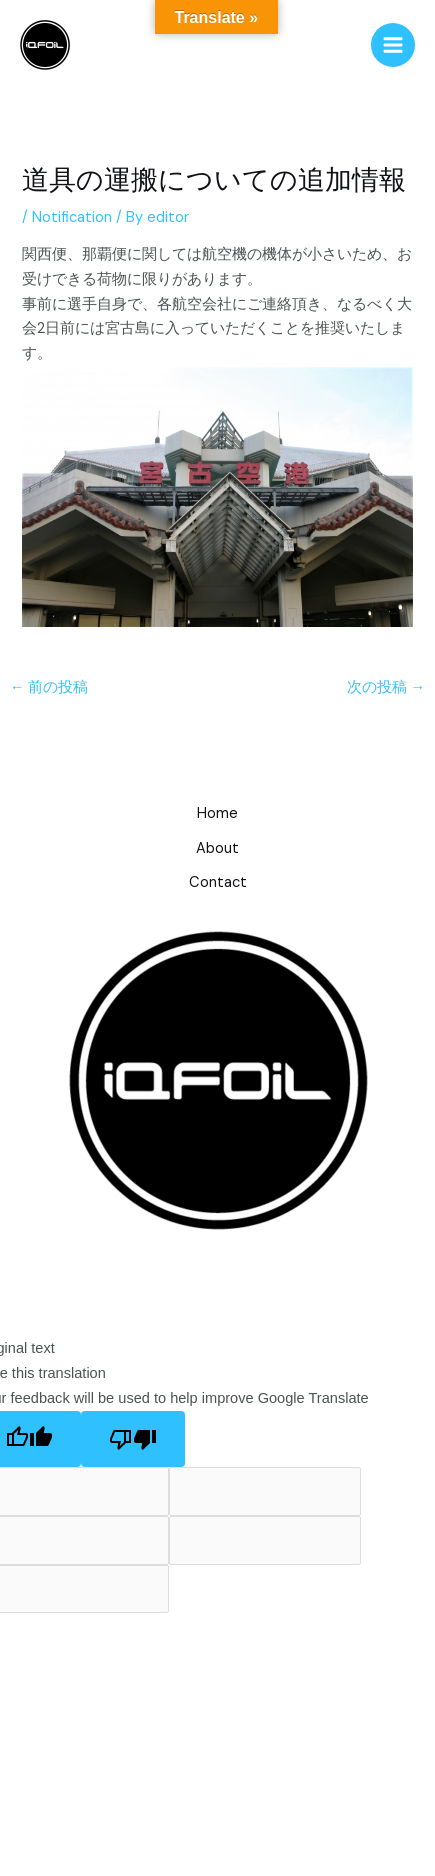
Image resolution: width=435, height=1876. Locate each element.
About (217, 848)
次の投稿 (386, 687)
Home (217, 813)
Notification (72, 217)
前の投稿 (49, 687)
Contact (218, 882)
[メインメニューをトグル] (393, 45)
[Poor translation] (133, 1439)
